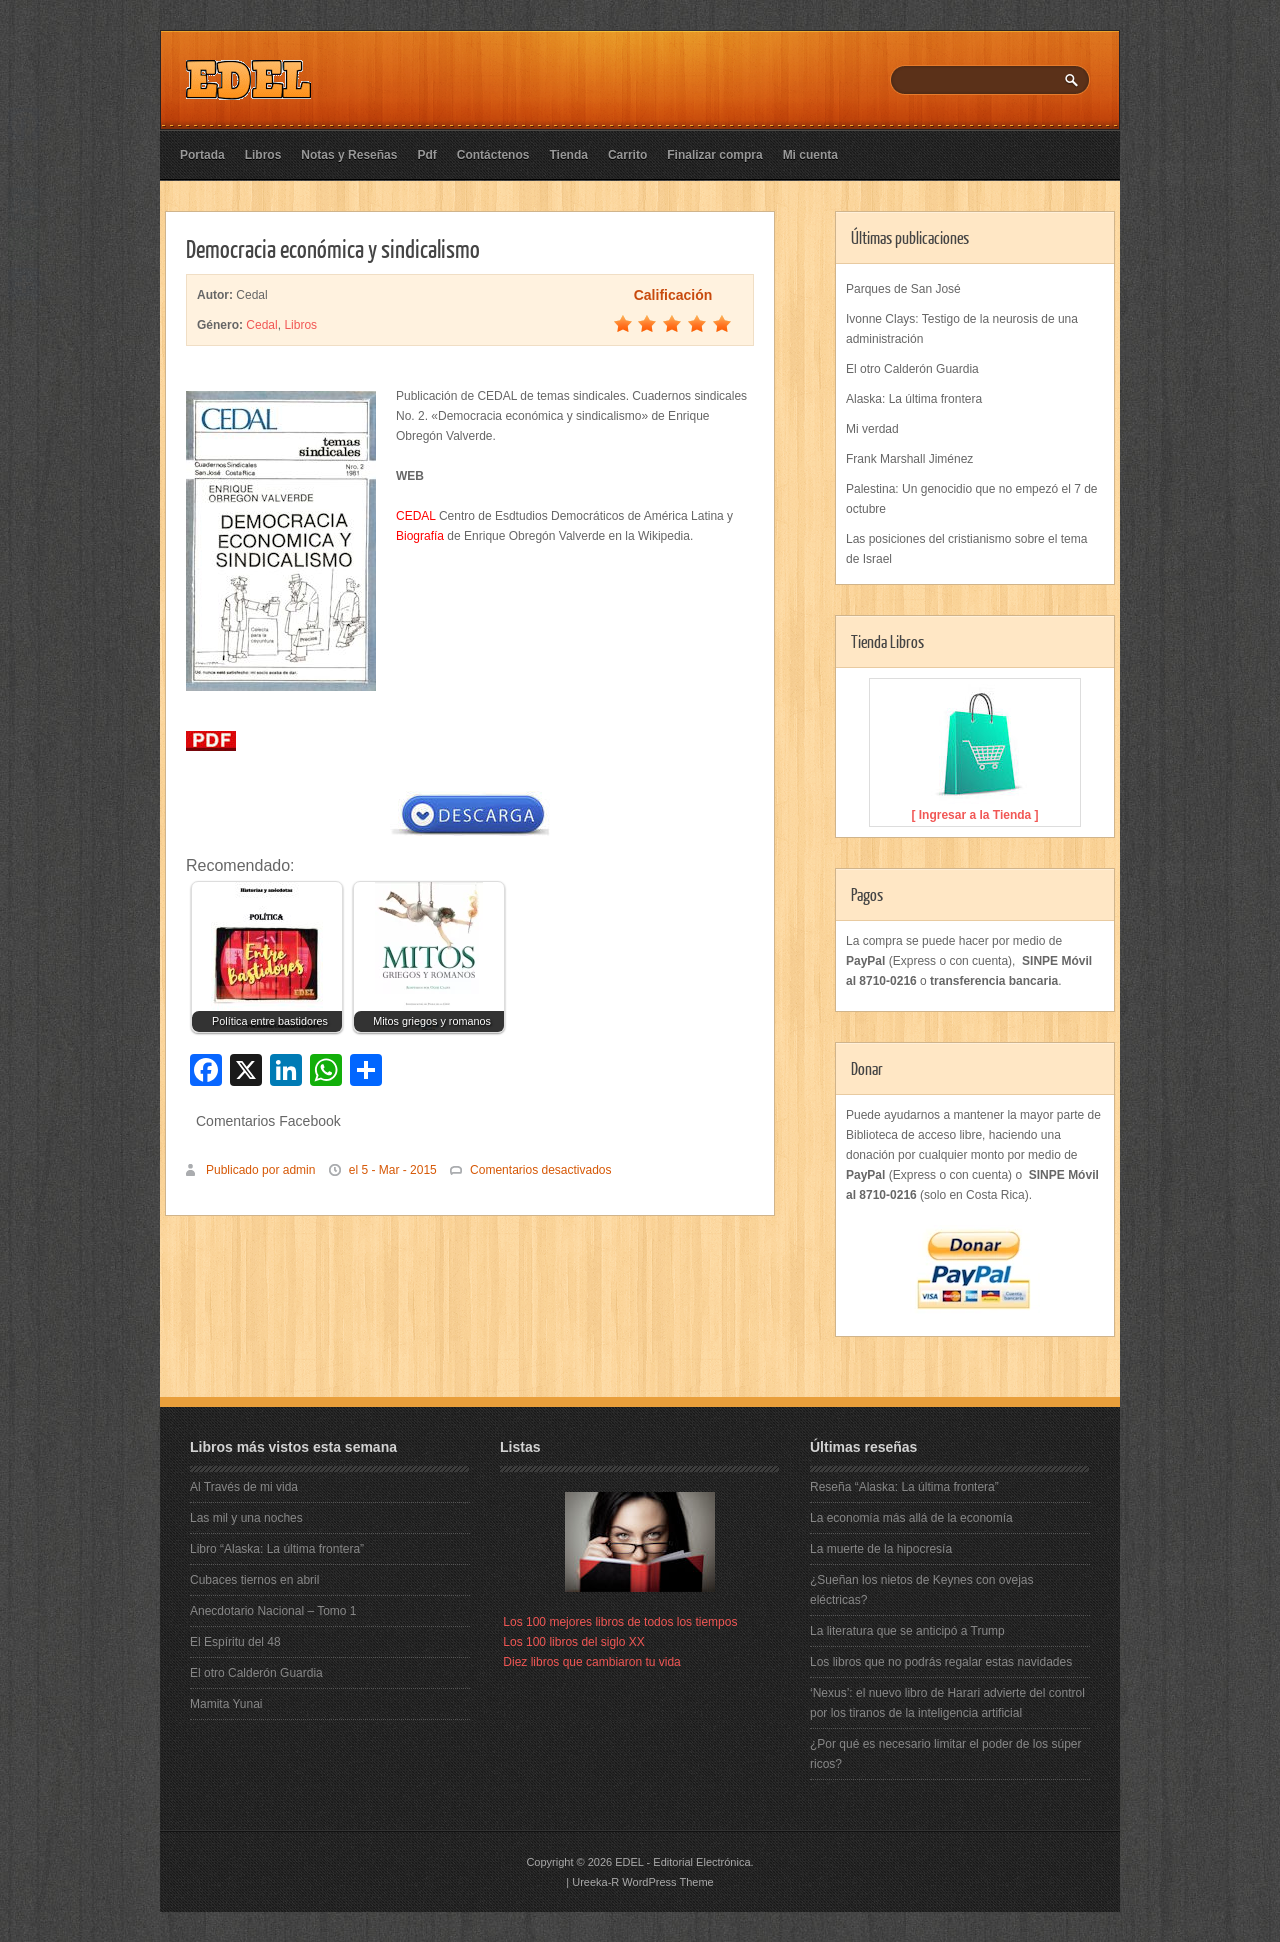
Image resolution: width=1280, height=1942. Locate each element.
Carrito (627, 155)
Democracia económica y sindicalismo (333, 248)
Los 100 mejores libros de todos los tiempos (620, 1622)
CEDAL (416, 516)
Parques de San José (903, 289)
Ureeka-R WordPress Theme (642, 1882)
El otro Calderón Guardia (912, 369)
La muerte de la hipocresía (881, 1549)
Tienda (568, 155)
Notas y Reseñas (349, 155)
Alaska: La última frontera (914, 399)
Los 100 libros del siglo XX (573, 1642)
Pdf (426, 155)
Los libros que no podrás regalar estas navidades (941, 1662)
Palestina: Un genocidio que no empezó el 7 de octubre (972, 499)
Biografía (420, 536)
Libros (263, 155)
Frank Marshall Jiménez (909, 459)
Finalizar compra (714, 155)
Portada (202, 155)
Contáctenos (493, 155)
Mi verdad (872, 429)
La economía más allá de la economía (911, 1518)
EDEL (629, 1862)
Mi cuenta (810, 155)
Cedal (261, 325)
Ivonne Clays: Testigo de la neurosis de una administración (962, 329)
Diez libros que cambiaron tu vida (591, 1662)
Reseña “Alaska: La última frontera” (904, 1487)
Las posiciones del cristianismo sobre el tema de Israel (966, 549)
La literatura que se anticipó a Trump (907, 1631)
